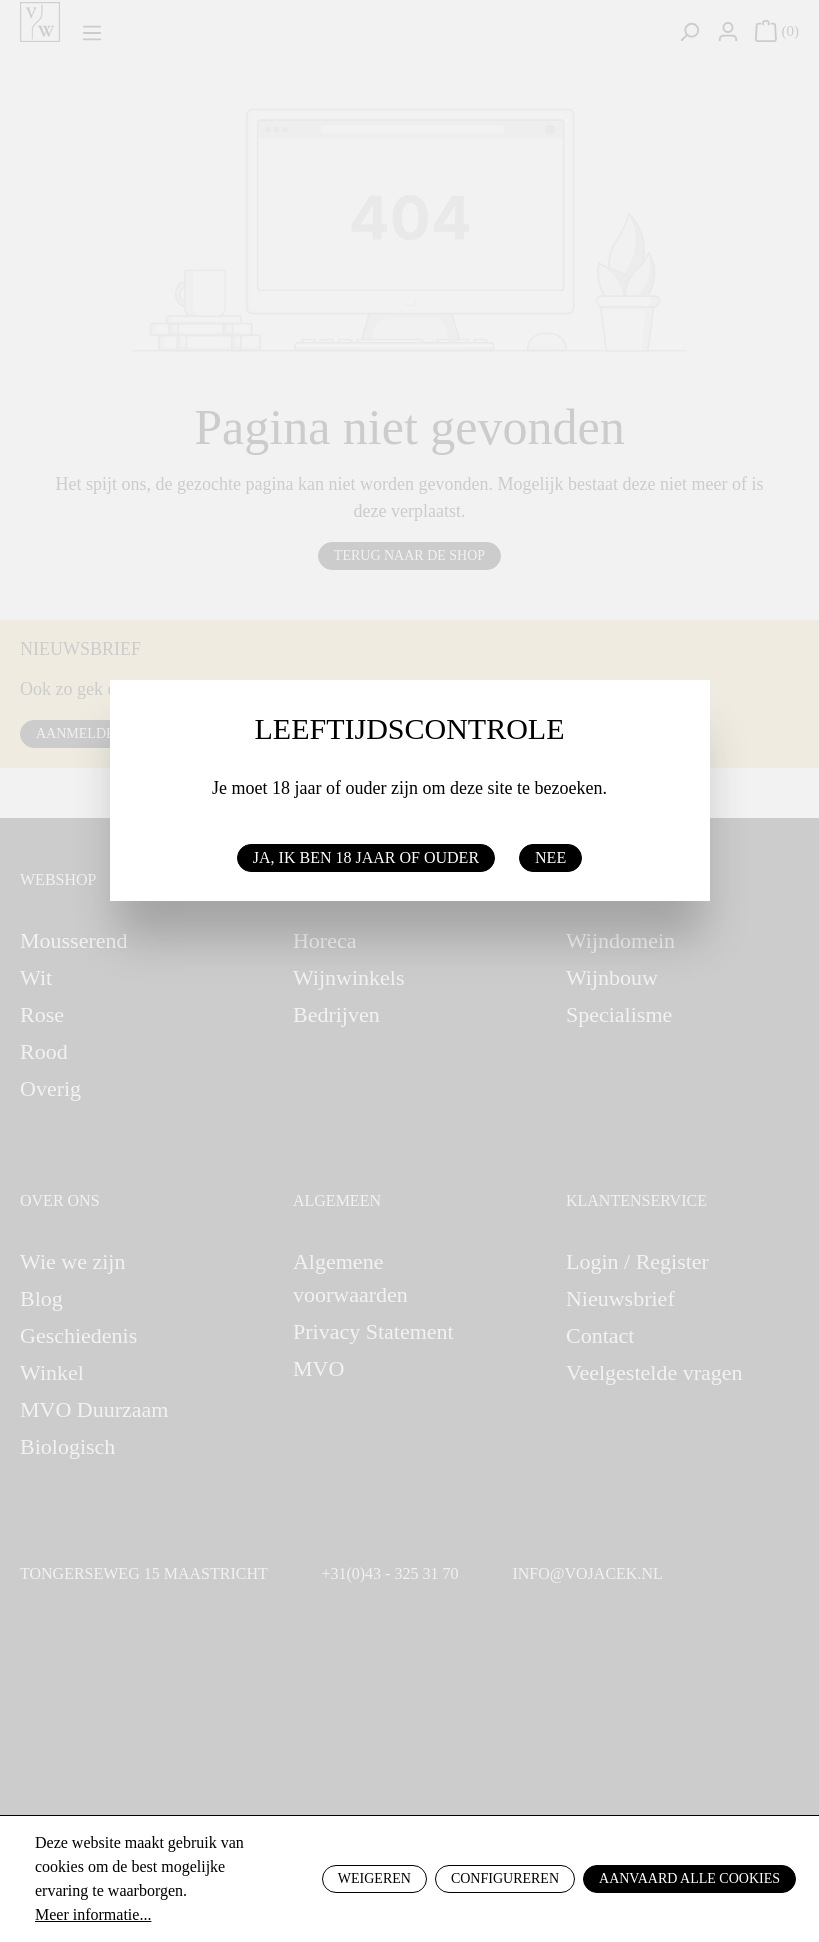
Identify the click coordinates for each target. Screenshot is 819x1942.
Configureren (505, 1878)
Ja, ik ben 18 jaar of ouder (366, 857)
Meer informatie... (93, 1914)
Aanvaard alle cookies (689, 1878)
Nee (550, 857)
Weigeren (374, 1878)
